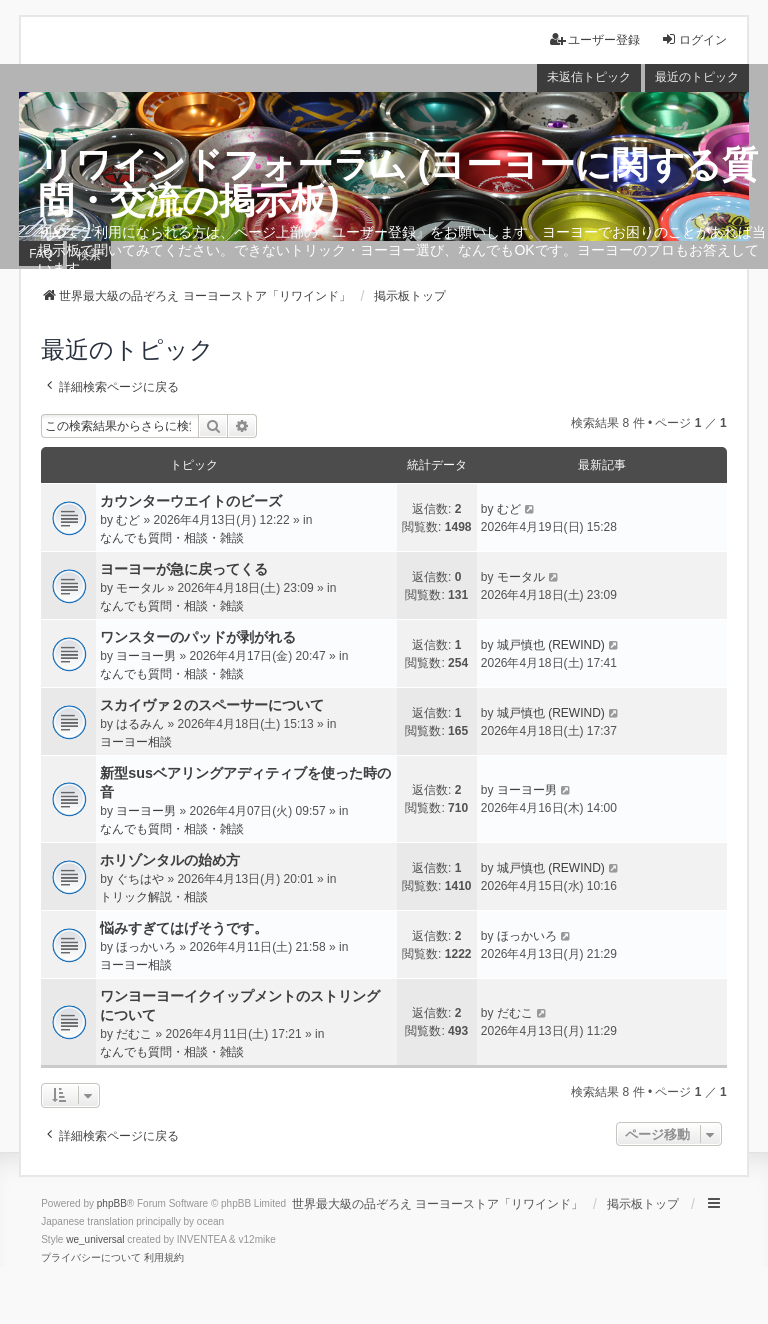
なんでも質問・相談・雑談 (172, 538)
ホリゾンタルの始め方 (170, 860)
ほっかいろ (146, 947)
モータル (140, 588)
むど (128, 520)
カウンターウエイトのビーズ (191, 501)
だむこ (134, 1034)
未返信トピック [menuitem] (589, 77)
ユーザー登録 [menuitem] (595, 39)
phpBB (112, 1203)
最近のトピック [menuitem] (697, 77)
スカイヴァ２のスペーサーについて (212, 705)
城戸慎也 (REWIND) (551, 645)
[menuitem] (91, 1258)
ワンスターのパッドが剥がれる (198, 637)
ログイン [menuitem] (694, 39)
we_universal (95, 1239)
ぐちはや (140, 879)
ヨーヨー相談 (136, 742)
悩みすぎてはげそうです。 (184, 928)
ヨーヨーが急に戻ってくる (184, 569)
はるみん (140, 724)
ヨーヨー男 (146, 656)
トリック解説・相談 (154, 897)
